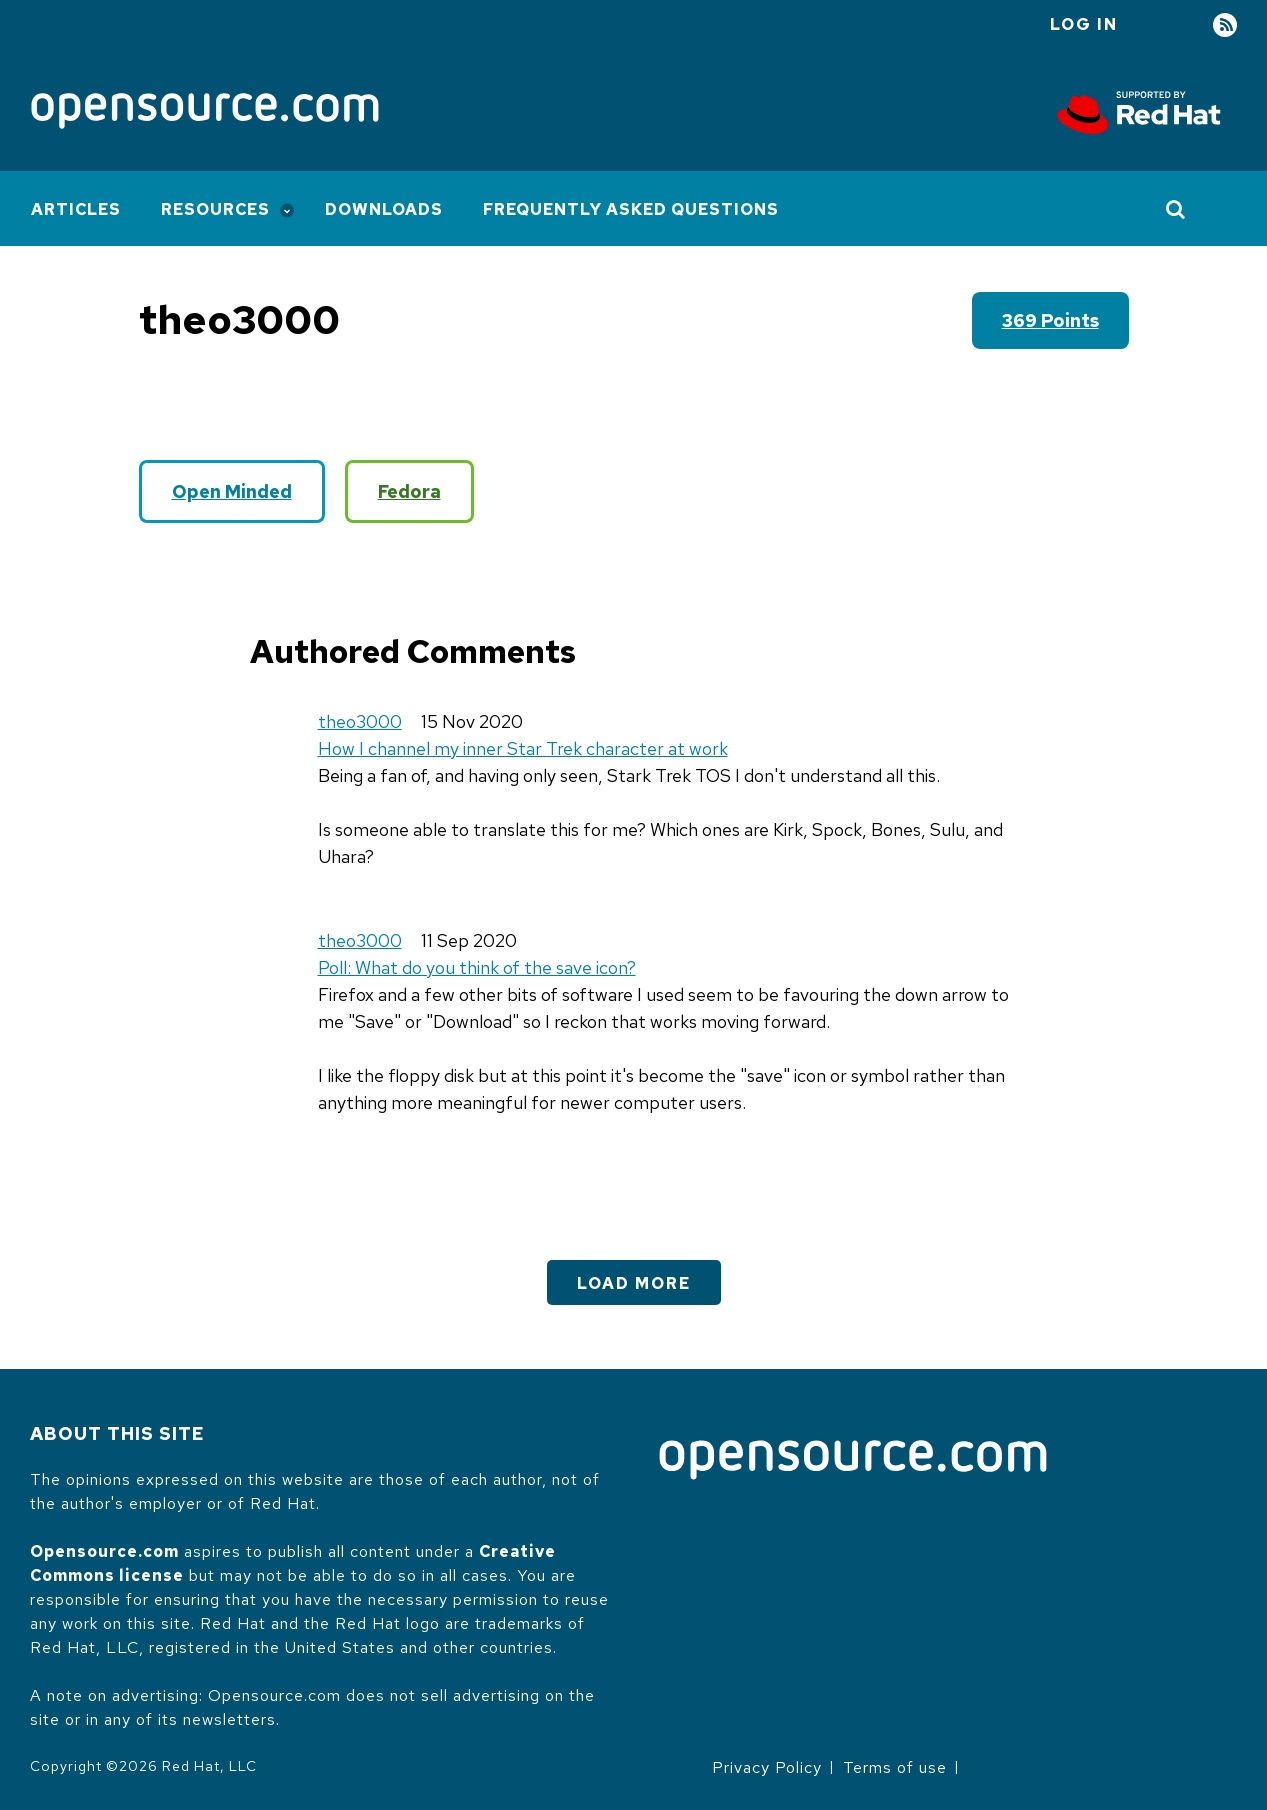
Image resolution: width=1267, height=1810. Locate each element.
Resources (215, 209)
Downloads (384, 209)
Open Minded (232, 491)
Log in (1084, 24)
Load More (634, 1283)
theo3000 (360, 721)
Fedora (409, 491)
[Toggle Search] (1176, 209)
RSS (1225, 25)
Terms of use (895, 1767)
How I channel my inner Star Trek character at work (523, 748)
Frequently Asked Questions (631, 209)
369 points (1050, 320)
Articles (76, 209)
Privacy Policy (767, 1767)
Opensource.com (104, 1551)
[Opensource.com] (205, 112)
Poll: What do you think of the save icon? (477, 967)
